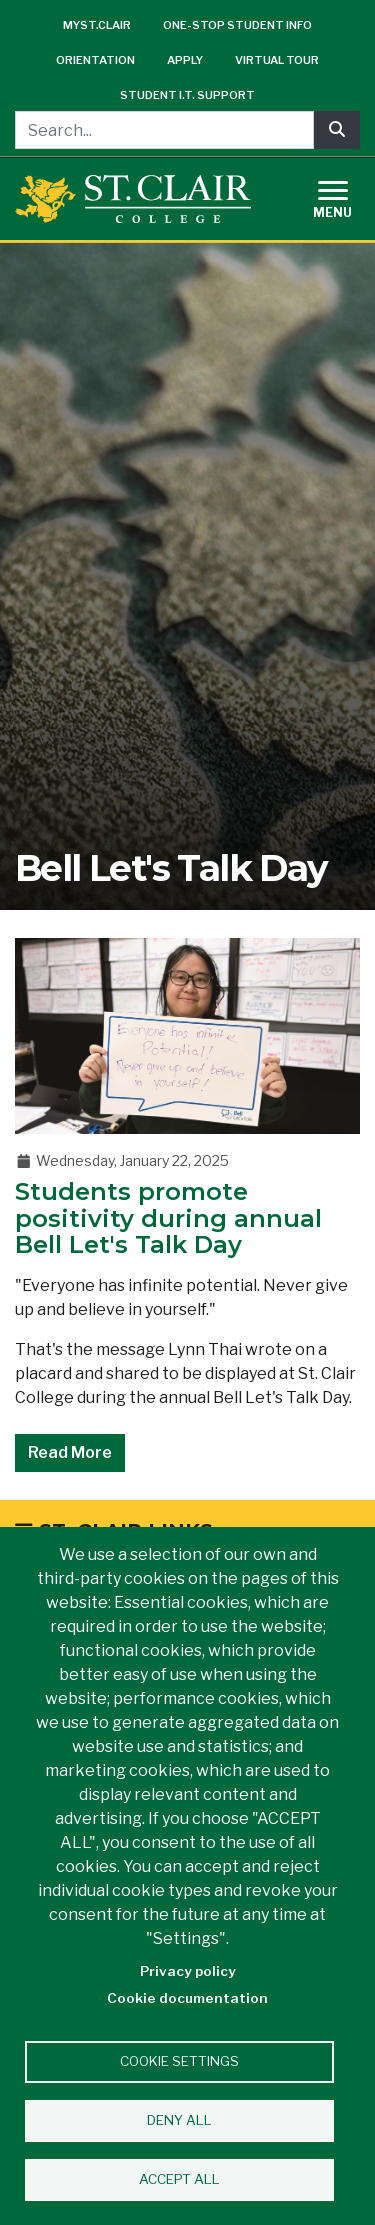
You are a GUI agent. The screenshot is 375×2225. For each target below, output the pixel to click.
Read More (70, 1452)
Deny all (179, 2120)
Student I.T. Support (187, 95)
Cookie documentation (187, 1998)
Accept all (179, 2179)
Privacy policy (188, 1971)
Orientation (95, 60)
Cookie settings (179, 2061)
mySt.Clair (97, 25)
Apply (185, 60)
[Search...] (164, 130)
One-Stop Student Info (237, 25)
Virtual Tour (277, 60)
